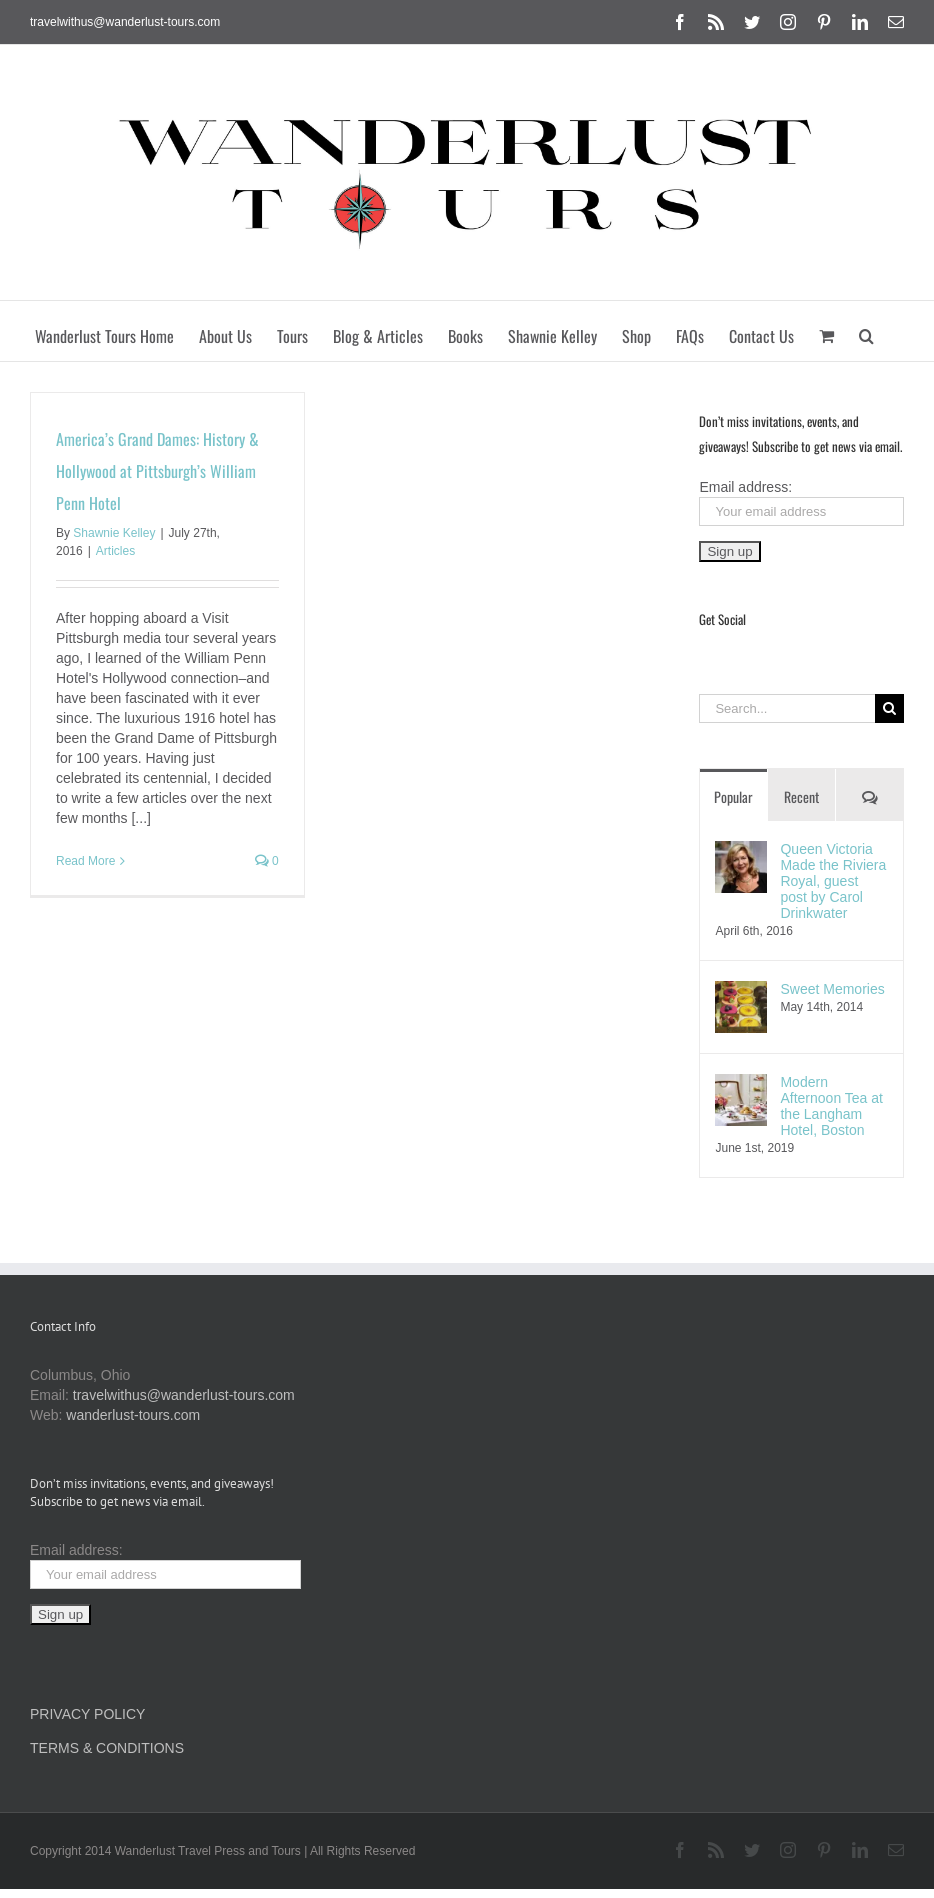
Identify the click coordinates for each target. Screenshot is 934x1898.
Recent (801, 796)
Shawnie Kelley (114, 533)
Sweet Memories (832, 989)
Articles (115, 551)
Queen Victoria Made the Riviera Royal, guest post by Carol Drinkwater (833, 881)
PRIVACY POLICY (87, 1714)
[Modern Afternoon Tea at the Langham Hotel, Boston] (741, 1084)
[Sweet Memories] (741, 991)
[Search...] (787, 708)
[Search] (889, 708)
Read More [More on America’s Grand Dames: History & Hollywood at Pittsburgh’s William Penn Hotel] (85, 861)
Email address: (745, 487)
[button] (866, 331)
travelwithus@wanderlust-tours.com (125, 22)
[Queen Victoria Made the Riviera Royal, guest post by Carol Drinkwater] (741, 851)
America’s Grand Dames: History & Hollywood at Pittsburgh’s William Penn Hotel (157, 471)
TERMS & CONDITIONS (107, 1748)
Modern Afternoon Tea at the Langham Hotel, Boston (831, 1106)
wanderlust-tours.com (133, 1415)
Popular (733, 796)
